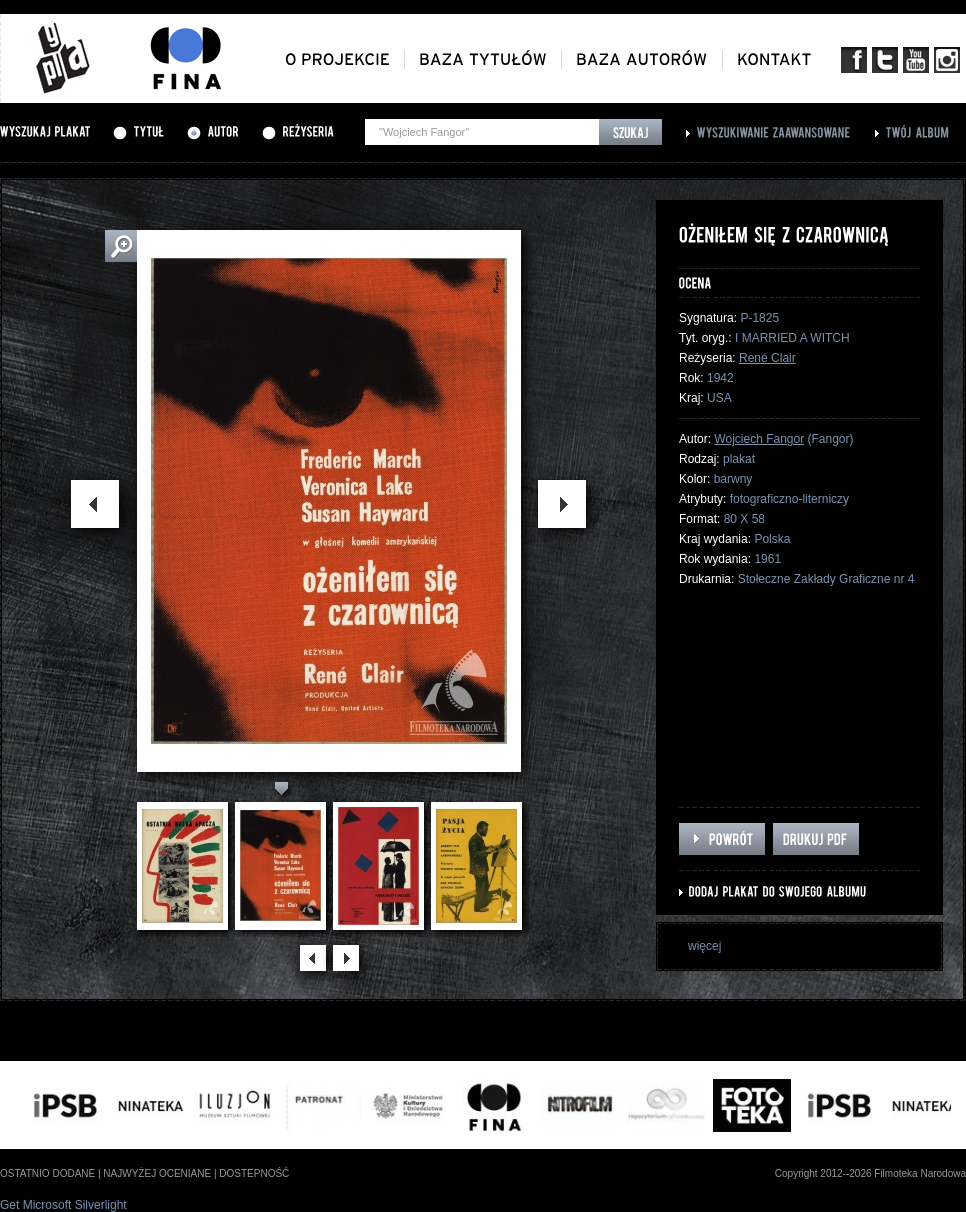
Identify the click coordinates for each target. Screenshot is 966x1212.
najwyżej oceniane (157, 1173)
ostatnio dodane (47, 1173)
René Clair (767, 358)
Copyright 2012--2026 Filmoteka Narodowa (870, 1173)
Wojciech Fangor (759, 439)
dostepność (254, 1173)
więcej (704, 946)
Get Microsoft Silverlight (63, 1205)
